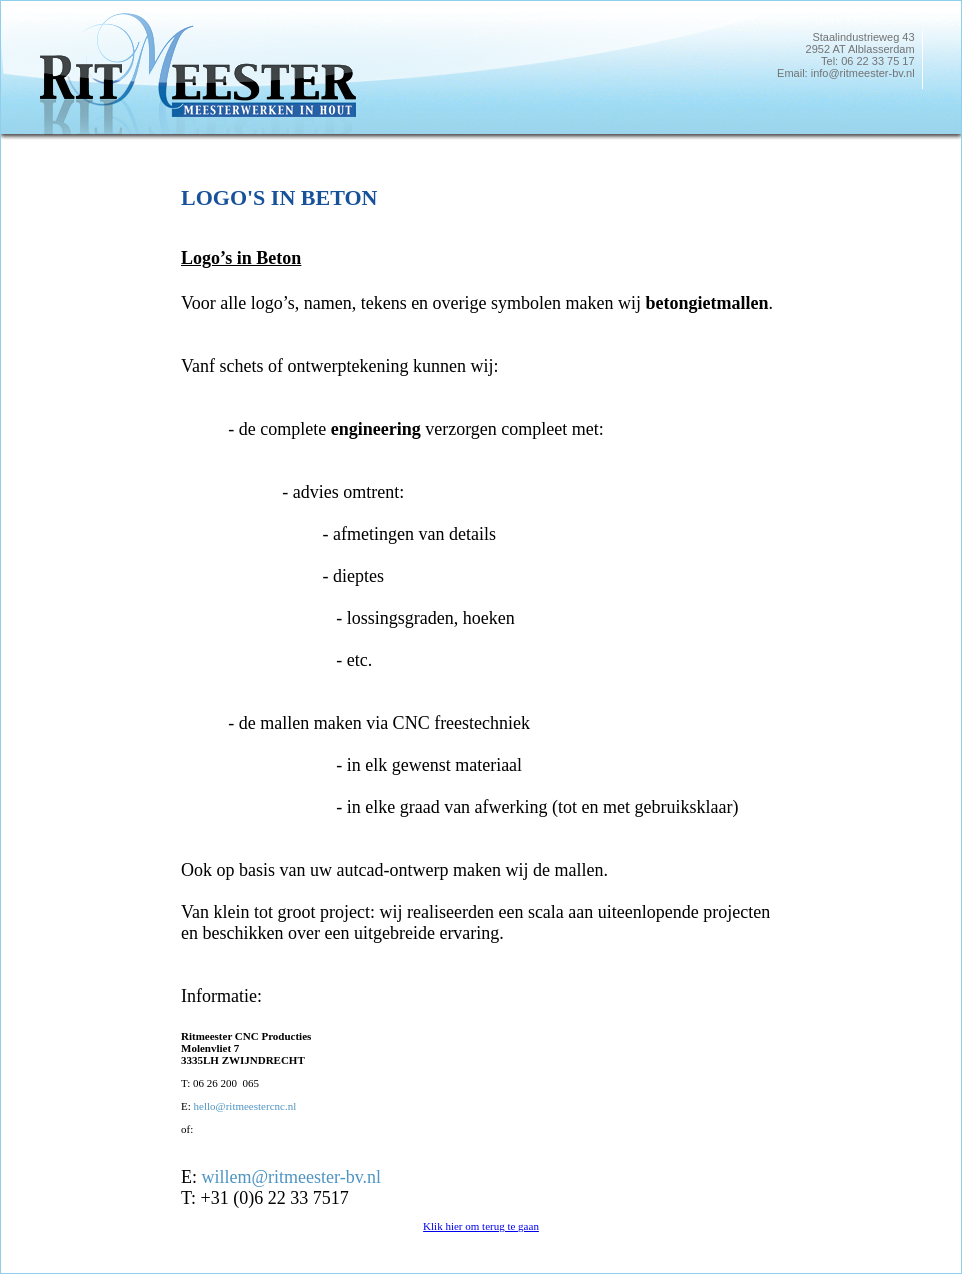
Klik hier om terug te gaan (481, 1226)
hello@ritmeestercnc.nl (245, 1106)
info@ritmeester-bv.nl (863, 73)
